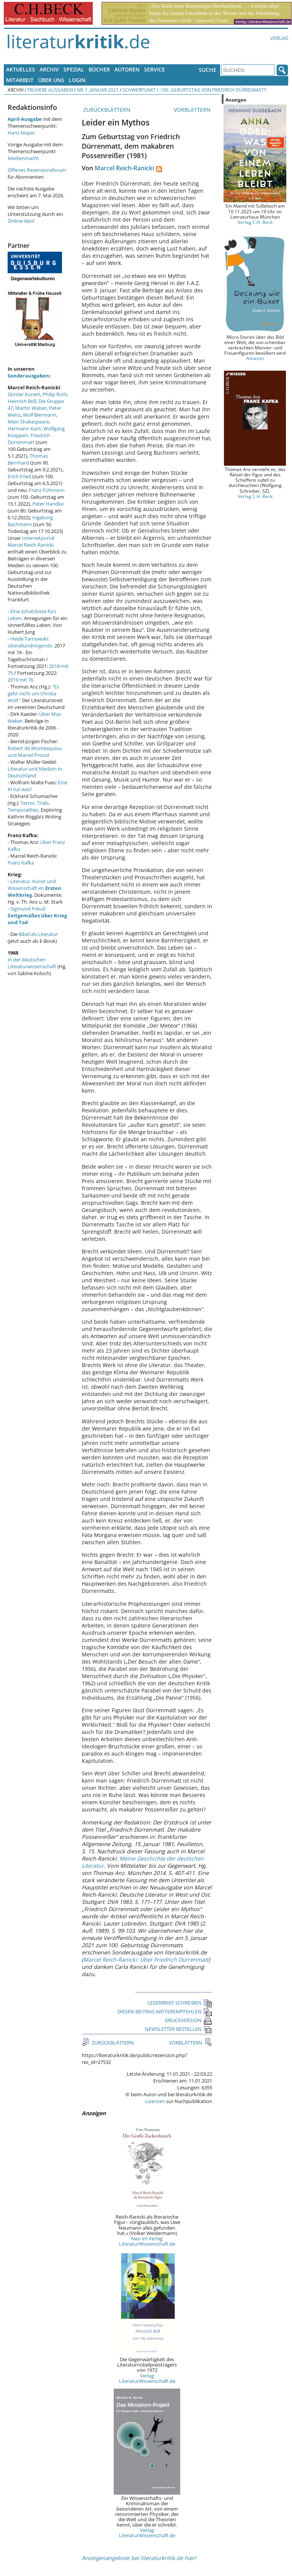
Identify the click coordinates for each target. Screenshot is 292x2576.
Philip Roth (55, 394)
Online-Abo (20, 220)
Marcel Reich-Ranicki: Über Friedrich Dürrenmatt (145, 1959)
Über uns (51, 80)
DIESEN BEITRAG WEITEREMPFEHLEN (164, 2011)
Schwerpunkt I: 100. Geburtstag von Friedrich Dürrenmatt (194, 90)
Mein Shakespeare (28, 421)
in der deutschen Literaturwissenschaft (32, 963)
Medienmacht (23, 158)
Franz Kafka (21, 862)
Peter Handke (47, 503)
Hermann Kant (24, 428)
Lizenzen (155, 2101)
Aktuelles (20, 69)
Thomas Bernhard (28, 459)
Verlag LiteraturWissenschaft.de (147, 2378)
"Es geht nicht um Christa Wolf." (33, 693)
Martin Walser (31, 407)
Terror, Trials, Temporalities (29, 806)
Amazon (255, 358)
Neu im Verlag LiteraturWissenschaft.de (147, 2241)
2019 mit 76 (20, 679)
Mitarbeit (19, 80)
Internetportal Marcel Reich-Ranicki (31, 541)
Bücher (99, 69)
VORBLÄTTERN (193, 109)
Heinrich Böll (22, 401)
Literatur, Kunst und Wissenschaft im (34, 888)
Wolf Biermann (39, 414)
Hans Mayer (21, 132)
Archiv (49, 69)
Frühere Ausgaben (50, 90)
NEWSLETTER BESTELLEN (178, 2029)
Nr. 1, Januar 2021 (98, 90)
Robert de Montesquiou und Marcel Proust (35, 751)
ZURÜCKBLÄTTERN (106, 109)
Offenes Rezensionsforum (37, 170)
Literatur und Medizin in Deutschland (35, 772)
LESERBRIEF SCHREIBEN (180, 2002)
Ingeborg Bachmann (30, 521)
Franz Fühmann (47, 490)
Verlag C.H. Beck (255, 222)
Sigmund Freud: (37, 915)
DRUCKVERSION (188, 2020)
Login (77, 80)
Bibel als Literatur (38, 934)
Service (154, 69)
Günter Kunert (24, 394)
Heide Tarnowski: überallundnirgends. (30, 642)
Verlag (279, 38)
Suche (207, 69)
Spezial (73, 69)
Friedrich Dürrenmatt (29, 439)
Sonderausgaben (28, 375)
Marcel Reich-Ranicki (124, 168)
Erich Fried (19, 476)
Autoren (127, 69)
